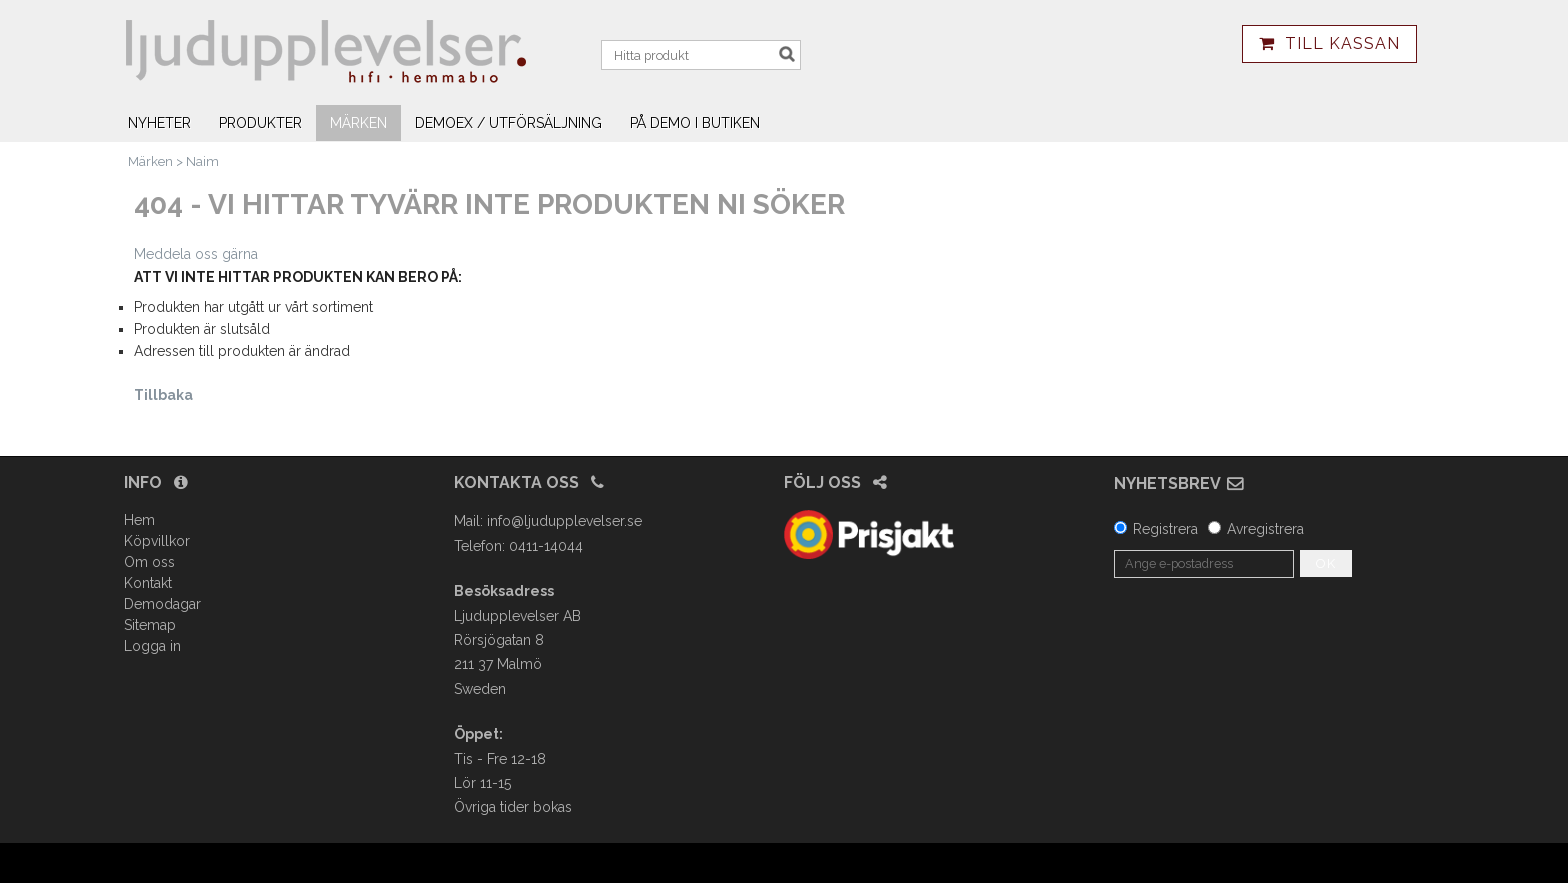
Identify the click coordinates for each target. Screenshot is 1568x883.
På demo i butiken (695, 123)
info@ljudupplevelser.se (564, 521)
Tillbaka (163, 395)
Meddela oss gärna (196, 254)
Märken (358, 123)
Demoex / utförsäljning (508, 123)
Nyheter (159, 123)
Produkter (260, 123)
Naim (202, 161)
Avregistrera (1265, 529)
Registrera (1165, 529)
